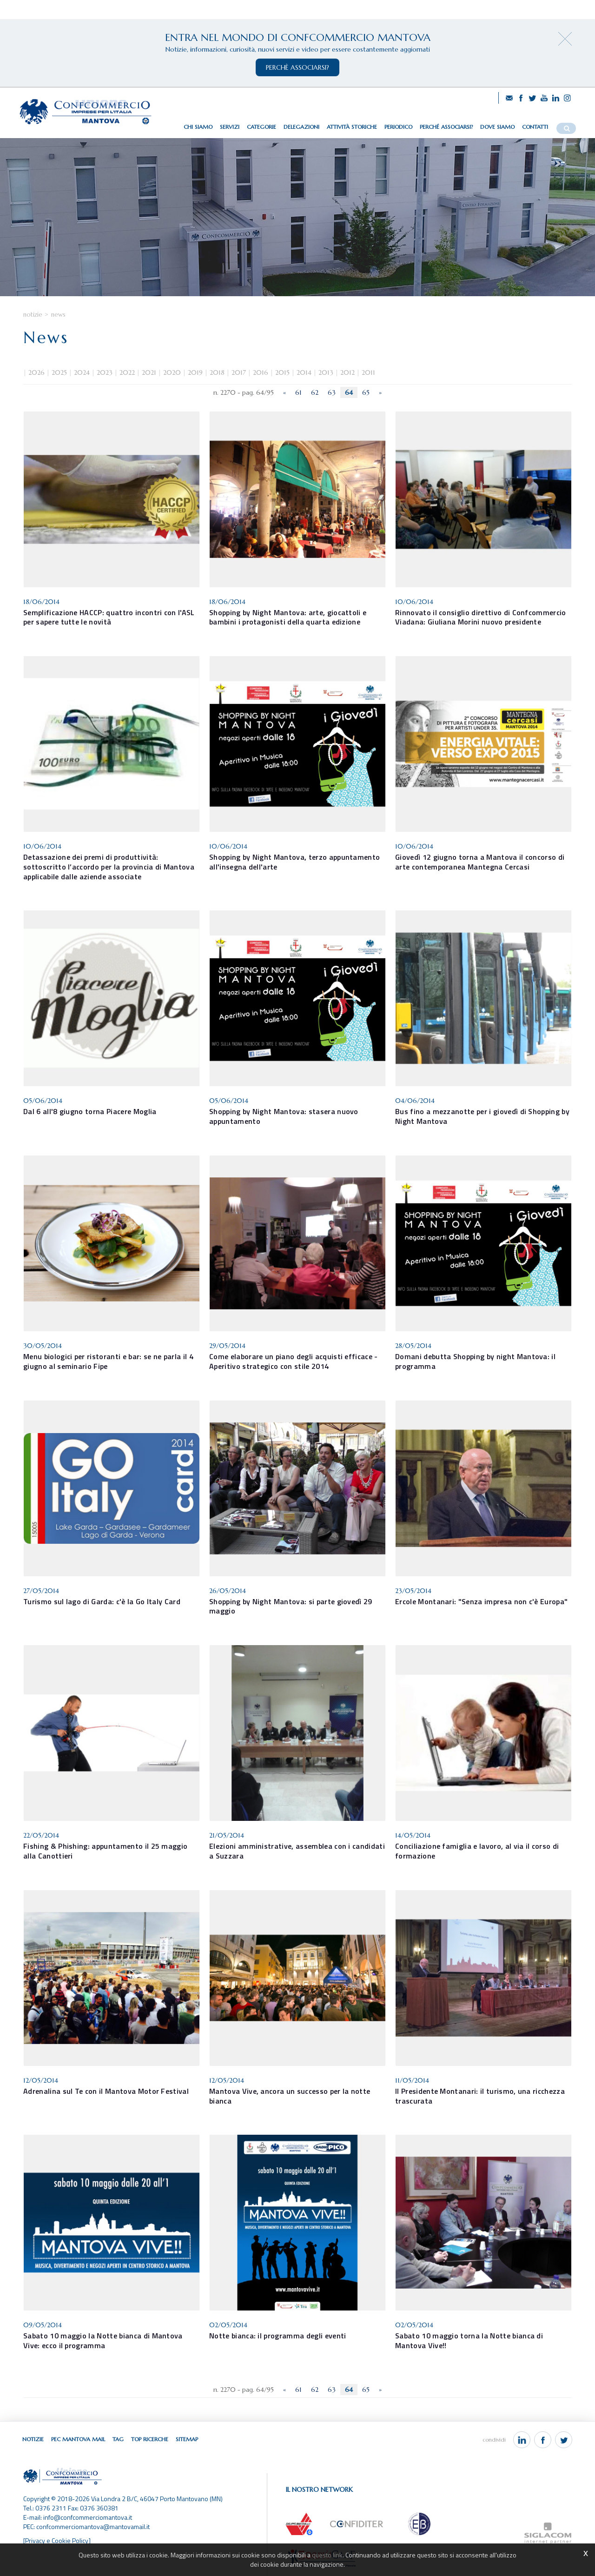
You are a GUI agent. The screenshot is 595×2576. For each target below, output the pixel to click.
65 (366, 392)
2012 (347, 372)
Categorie (261, 126)
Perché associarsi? (446, 126)
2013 (325, 372)
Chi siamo (198, 126)
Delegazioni (301, 126)
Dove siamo (497, 126)
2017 (238, 372)
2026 (36, 372)
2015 (282, 372)
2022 (127, 372)
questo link (327, 2555)
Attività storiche (352, 126)
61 (298, 392)
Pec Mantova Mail (78, 2439)
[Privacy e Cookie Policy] (57, 2540)
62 (314, 392)
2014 (304, 372)
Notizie (32, 315)
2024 (82, 372)
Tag (118, 2439)
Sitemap (187, 2439)
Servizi (229, 126)
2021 (149, 372)
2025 (59, 372)
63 (332, 392)
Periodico (398, 126)
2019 (195, 372)
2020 (172, 372)
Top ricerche (149, 2439)
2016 (260, 372)
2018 (217, 372)
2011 (368, 372)
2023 (104, 372)
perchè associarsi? (297, 67)
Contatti (535, 126)
